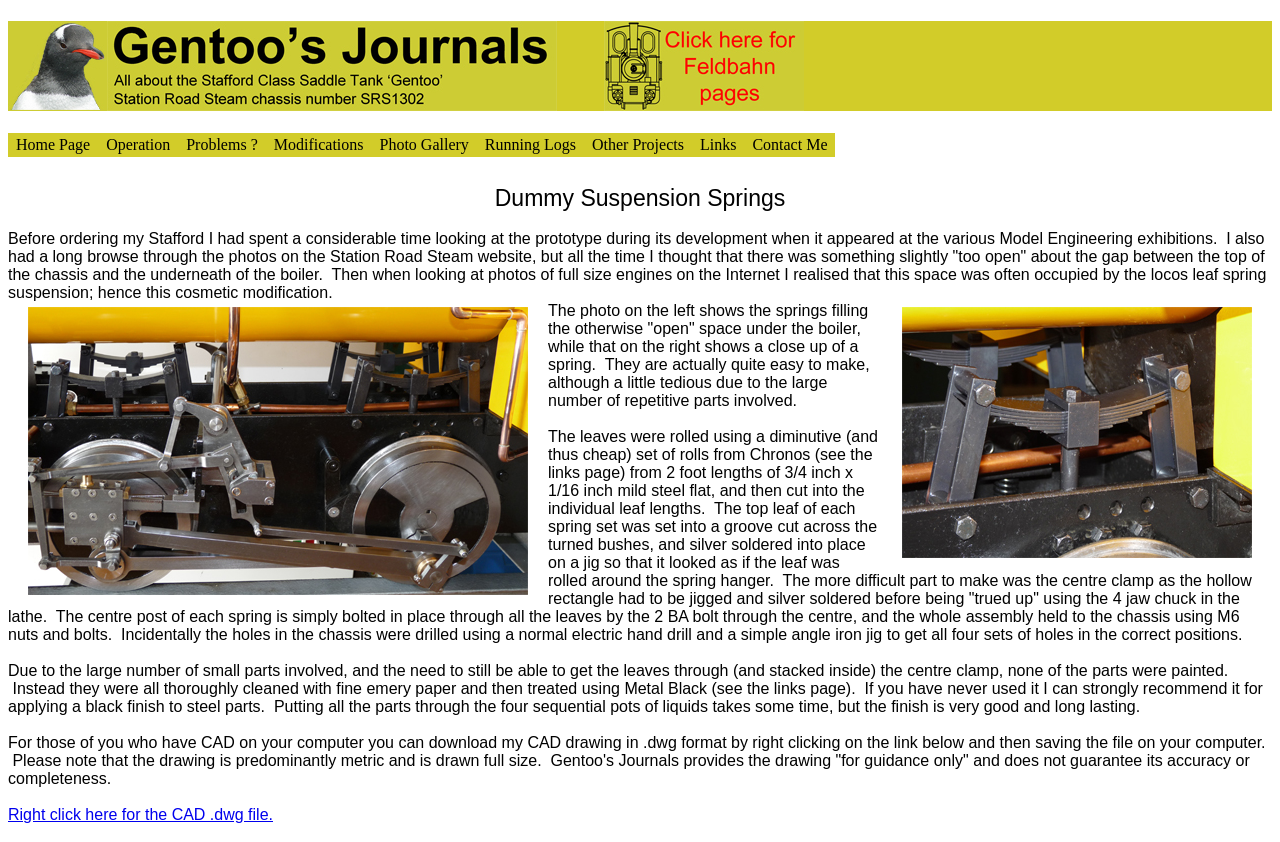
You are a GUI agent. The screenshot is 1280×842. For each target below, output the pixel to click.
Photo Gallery (424, 144)
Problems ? (222, 144)
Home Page (53, 144)
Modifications (319, 144)
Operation (138, 144)
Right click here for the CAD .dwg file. (140, 814)
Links (718, 144)
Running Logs (530, 144)
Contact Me (789, 144)
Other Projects (638, 144)
